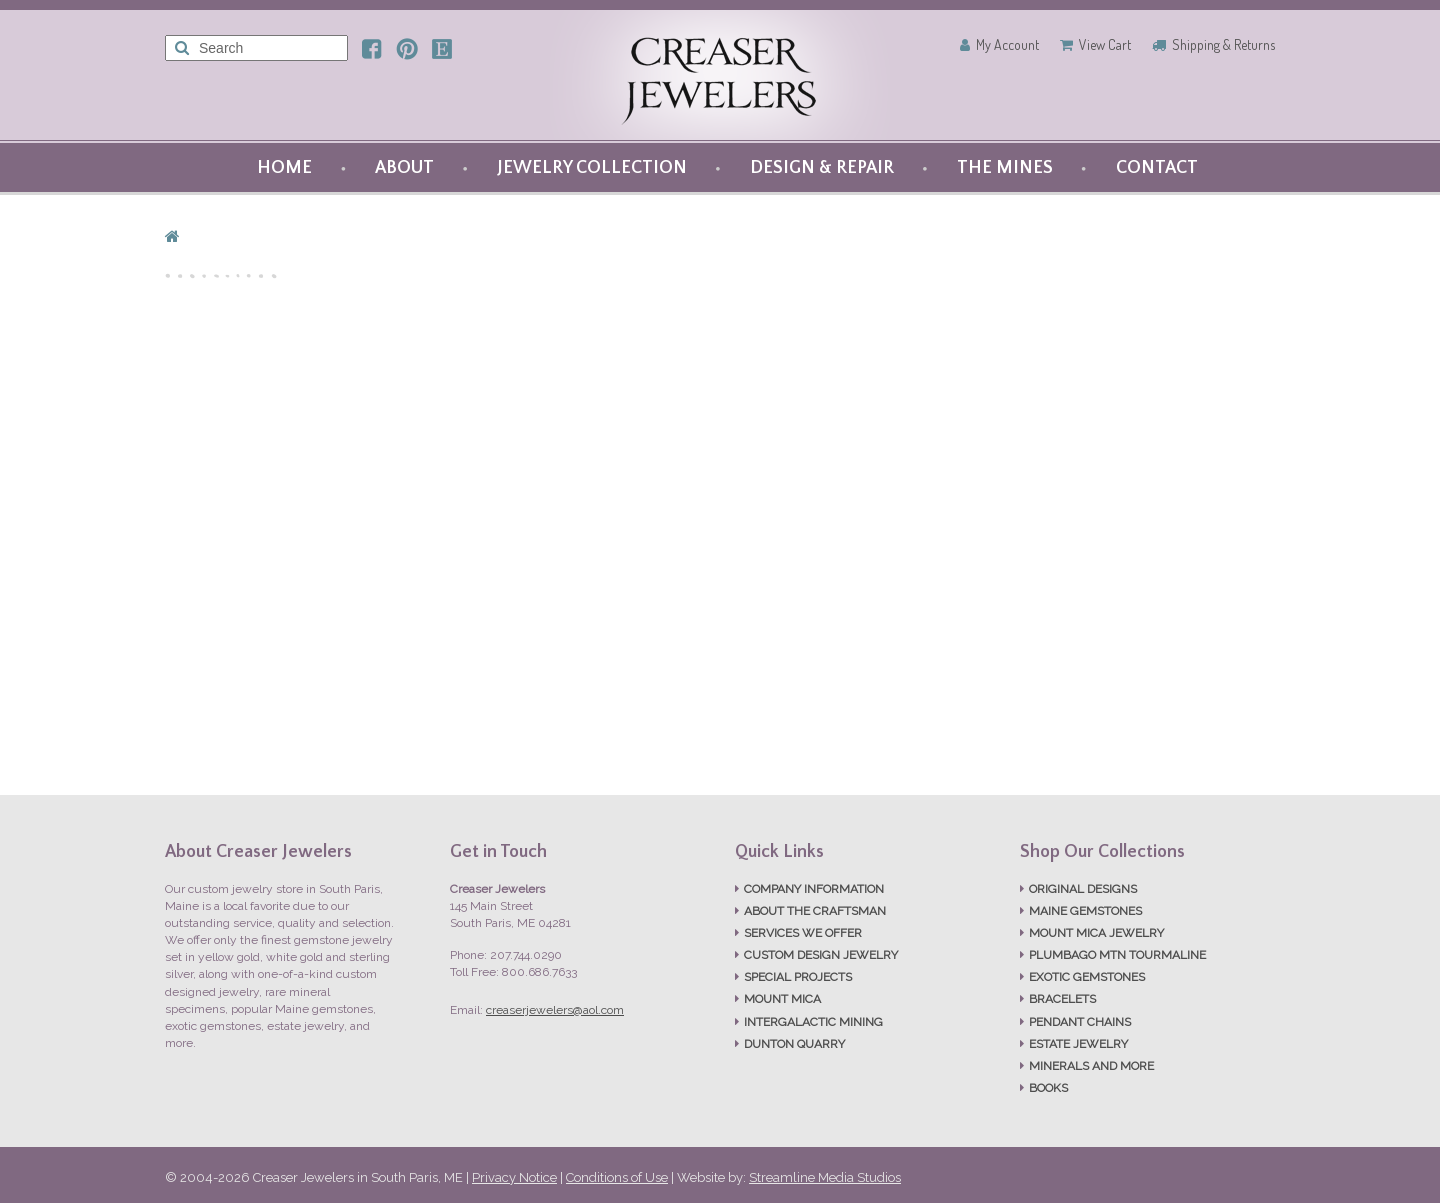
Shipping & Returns (1223, 44)
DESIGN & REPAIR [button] (822, 168)
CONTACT (1157, 168)
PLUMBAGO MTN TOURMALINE (1117, 955)
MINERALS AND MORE (1091, 1066)
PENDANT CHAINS (1080, 1022)
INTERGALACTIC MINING (813, 1022)
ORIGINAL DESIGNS (1083, 889)
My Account (1007, 44)
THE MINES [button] (1005, 168)
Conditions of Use (617, 1177)
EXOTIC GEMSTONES (1087, 977)
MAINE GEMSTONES (1085, 911)
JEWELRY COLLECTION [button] (592, 168)
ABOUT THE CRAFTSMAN (815, 911)
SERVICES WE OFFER (803, 933)
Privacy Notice (514, 1177)
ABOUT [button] (404, 168)
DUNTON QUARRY (794, 1044)
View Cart (1105, 44)
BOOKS (1048, 1088)
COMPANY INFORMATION (814, 889)
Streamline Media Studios (825, 1177)
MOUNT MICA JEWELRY (1096, 933)
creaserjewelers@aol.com (555, 1010)
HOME (284, 168)
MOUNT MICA (782, 999)
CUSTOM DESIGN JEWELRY (821, 955)
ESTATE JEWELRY (1078, 1044)
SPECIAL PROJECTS (798, 977)
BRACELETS (1062, 999)
